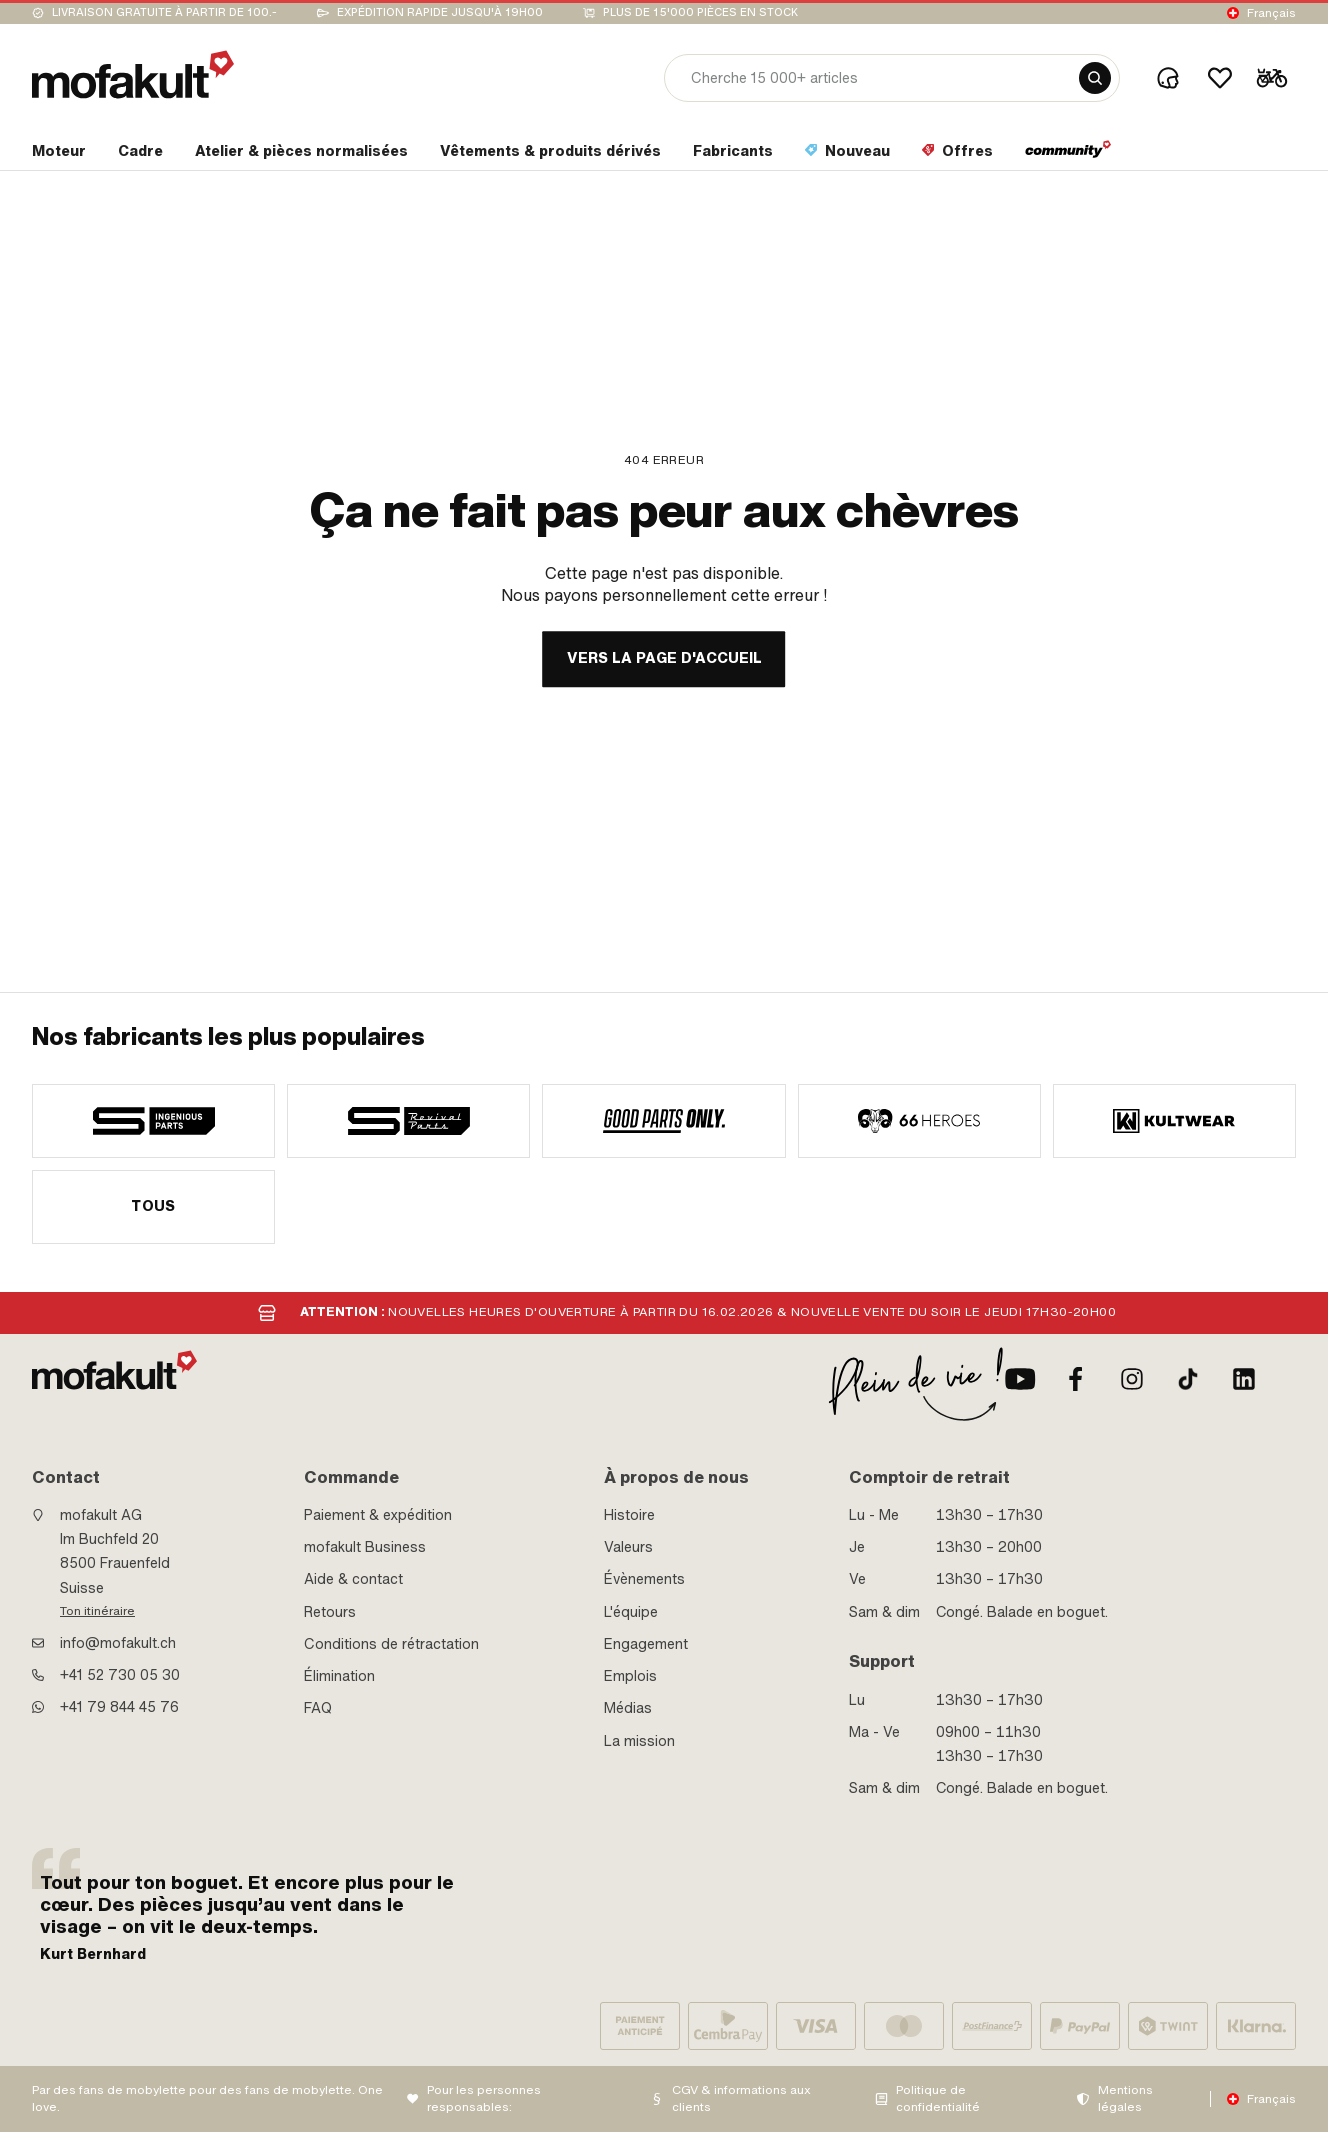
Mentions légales (1125, 2098)
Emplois (630, 1676)
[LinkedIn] (1244, 1379)
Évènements (644, 1579)
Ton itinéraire (97, 1611)
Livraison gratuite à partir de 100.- (164, 12)
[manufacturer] (153, 1121)
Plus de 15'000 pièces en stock (700, 12)
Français (1271, 13)
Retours (330, 1612)
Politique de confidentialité (938, 2098)
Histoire (629, 1515)
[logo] (133, 74)
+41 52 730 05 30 (120, 1675)
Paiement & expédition (378, 1515)
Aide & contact (353, 1579)
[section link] (59, 155)
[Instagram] (1132, 1379)
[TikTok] (1188, 1379)
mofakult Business (365, 1547)
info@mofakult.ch (118, 1643)
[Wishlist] (1220, 78)
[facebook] (1076, 1379)
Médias (628, 1708)
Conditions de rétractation (391, 1644)
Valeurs (628, 1547)
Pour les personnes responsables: (484, 2098)
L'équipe (631, 1612)
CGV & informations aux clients (741, 2098)
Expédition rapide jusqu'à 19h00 (440, 12)
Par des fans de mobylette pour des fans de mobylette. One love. (207, 2098)
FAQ (318, 1708)
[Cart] (1272, 78)
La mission (639, 1741)
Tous (153, 1206)
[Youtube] (1020, 1379)
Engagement (646, 1644)
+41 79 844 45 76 (119, 1707)
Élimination (339, 1676)
